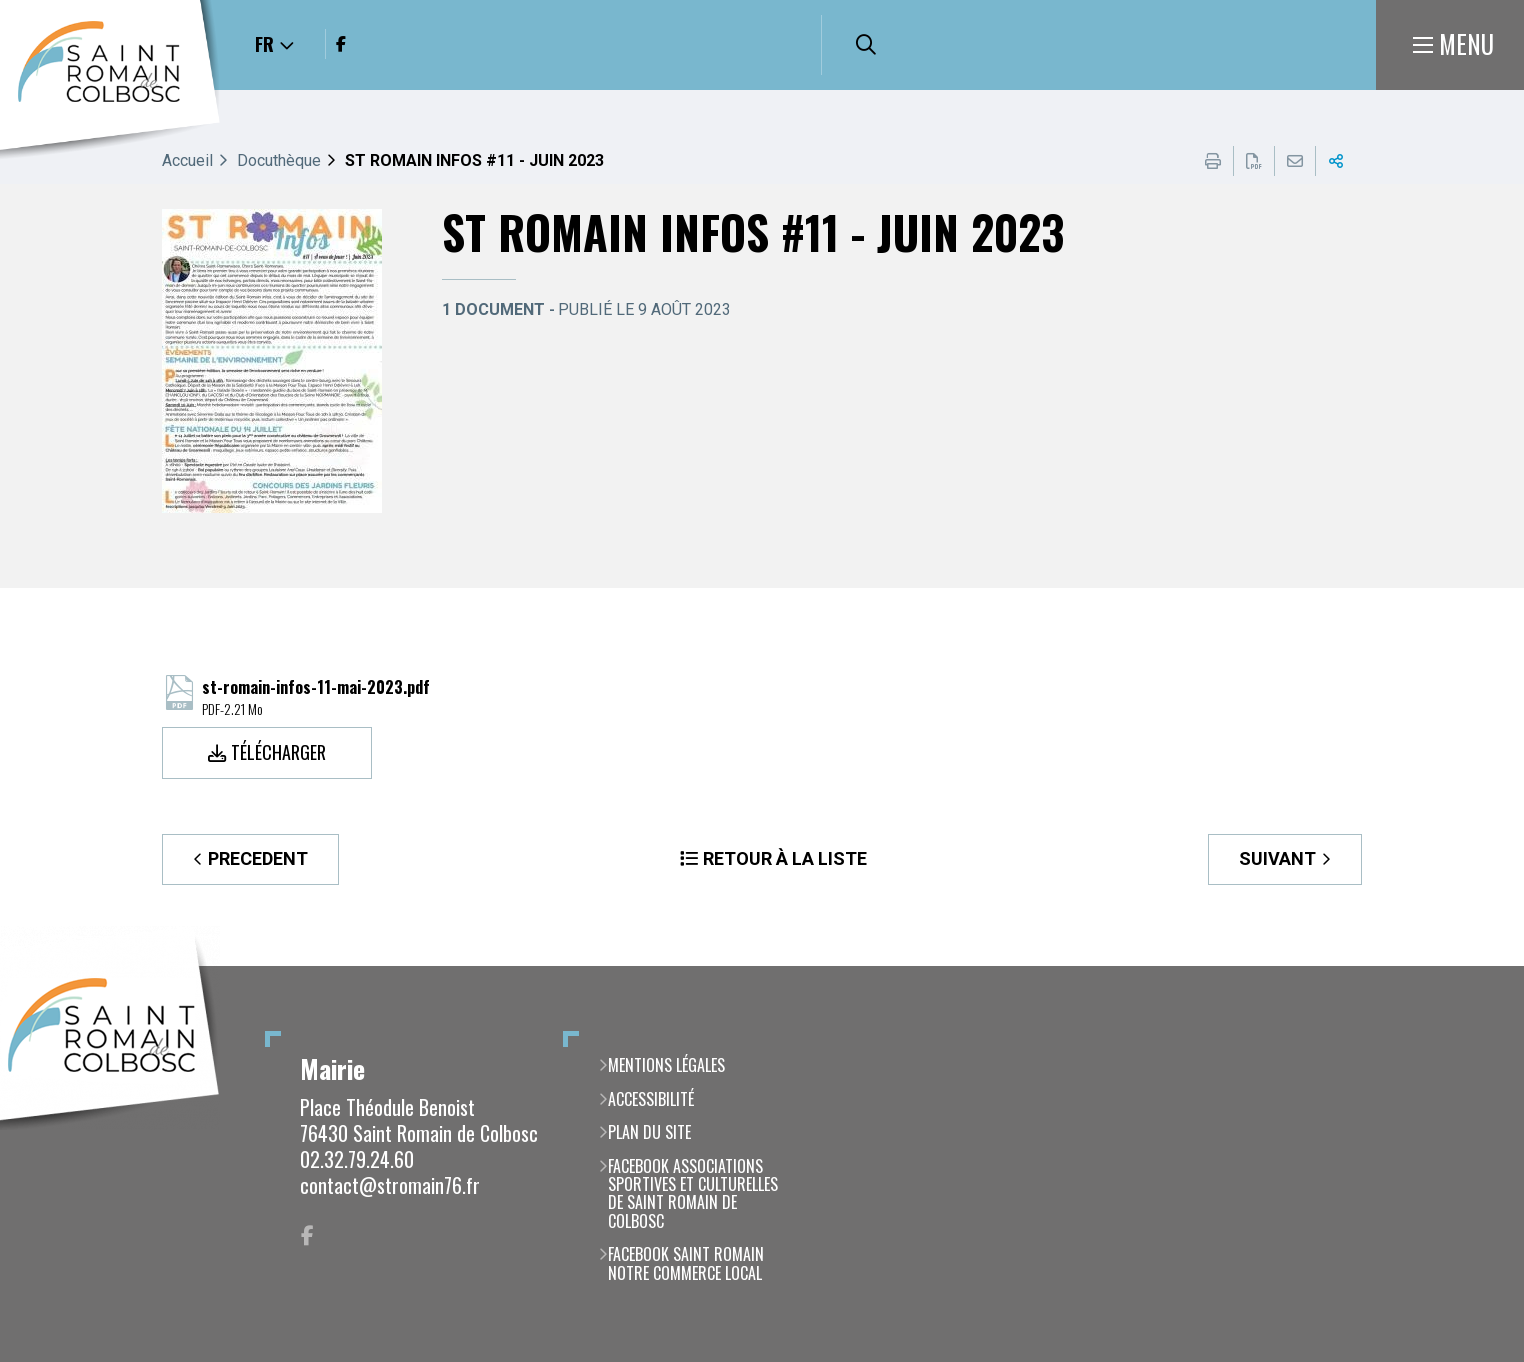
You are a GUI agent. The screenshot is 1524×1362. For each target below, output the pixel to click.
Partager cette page (1336, 161)
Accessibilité (651, 1099)
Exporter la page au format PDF (1254, 161)
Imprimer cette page (1213, 161)
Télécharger (278, 752)
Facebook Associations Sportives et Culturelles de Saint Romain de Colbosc (693, 1194)
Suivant (1277, 858)
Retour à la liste (785, 858)
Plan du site (649, 1132)
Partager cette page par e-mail (1295, 161)
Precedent (258, 858)
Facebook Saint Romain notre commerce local (686, 1263)
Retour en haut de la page (1479, 966)
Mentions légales (666, 1065)
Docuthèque (279, 160)
